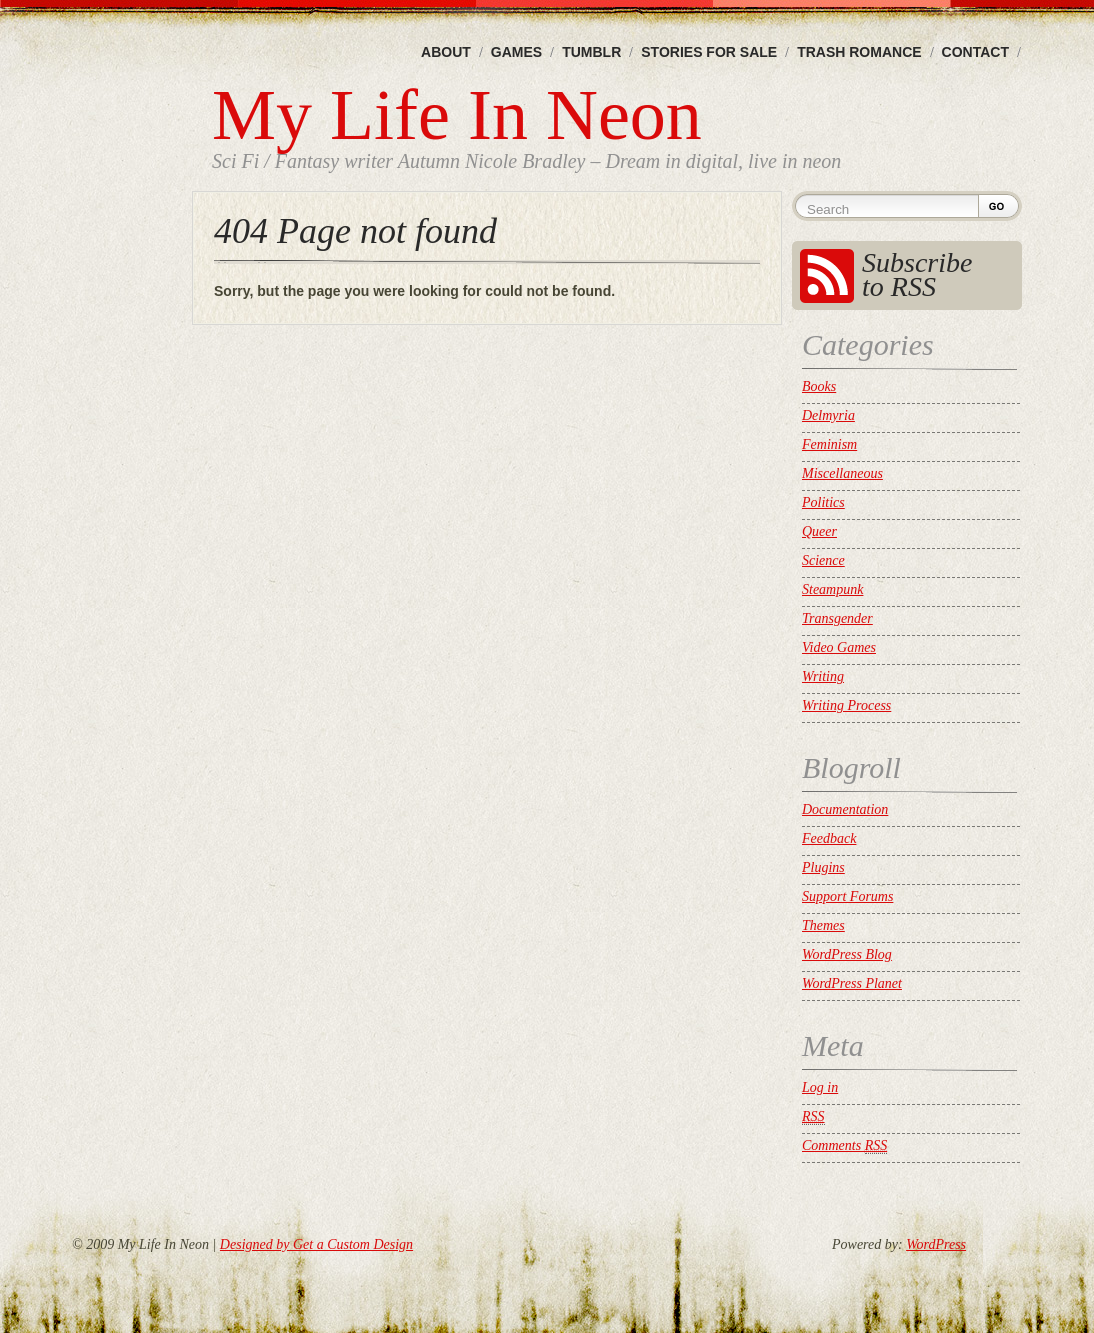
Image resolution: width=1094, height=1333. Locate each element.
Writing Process (846, 705)
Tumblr (591, 52)
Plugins (823, 867)
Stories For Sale (709, 52)
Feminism (829, 444)
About (446, 52)
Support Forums (847, 896)
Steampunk (832, 589)
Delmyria (828, 415)
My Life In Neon (457, 115)
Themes (823, 925)
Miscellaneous (842, 473)
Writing (823, 676)
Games (516, 52)
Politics (823, 502)
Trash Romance (859, 52)
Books (819, 386)
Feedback (829, 838)
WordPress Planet (852, 983)
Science (823, 560)
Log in (820, 1087)
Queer (819, 531)
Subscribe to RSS (917, 274)
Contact (975, 52)
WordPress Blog (847, 954)
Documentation (845, 809)
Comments (844, 1146)
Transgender (837, 618)
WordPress (936, 1244)
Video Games (839, 647)
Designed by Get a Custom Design (316, 1244)
